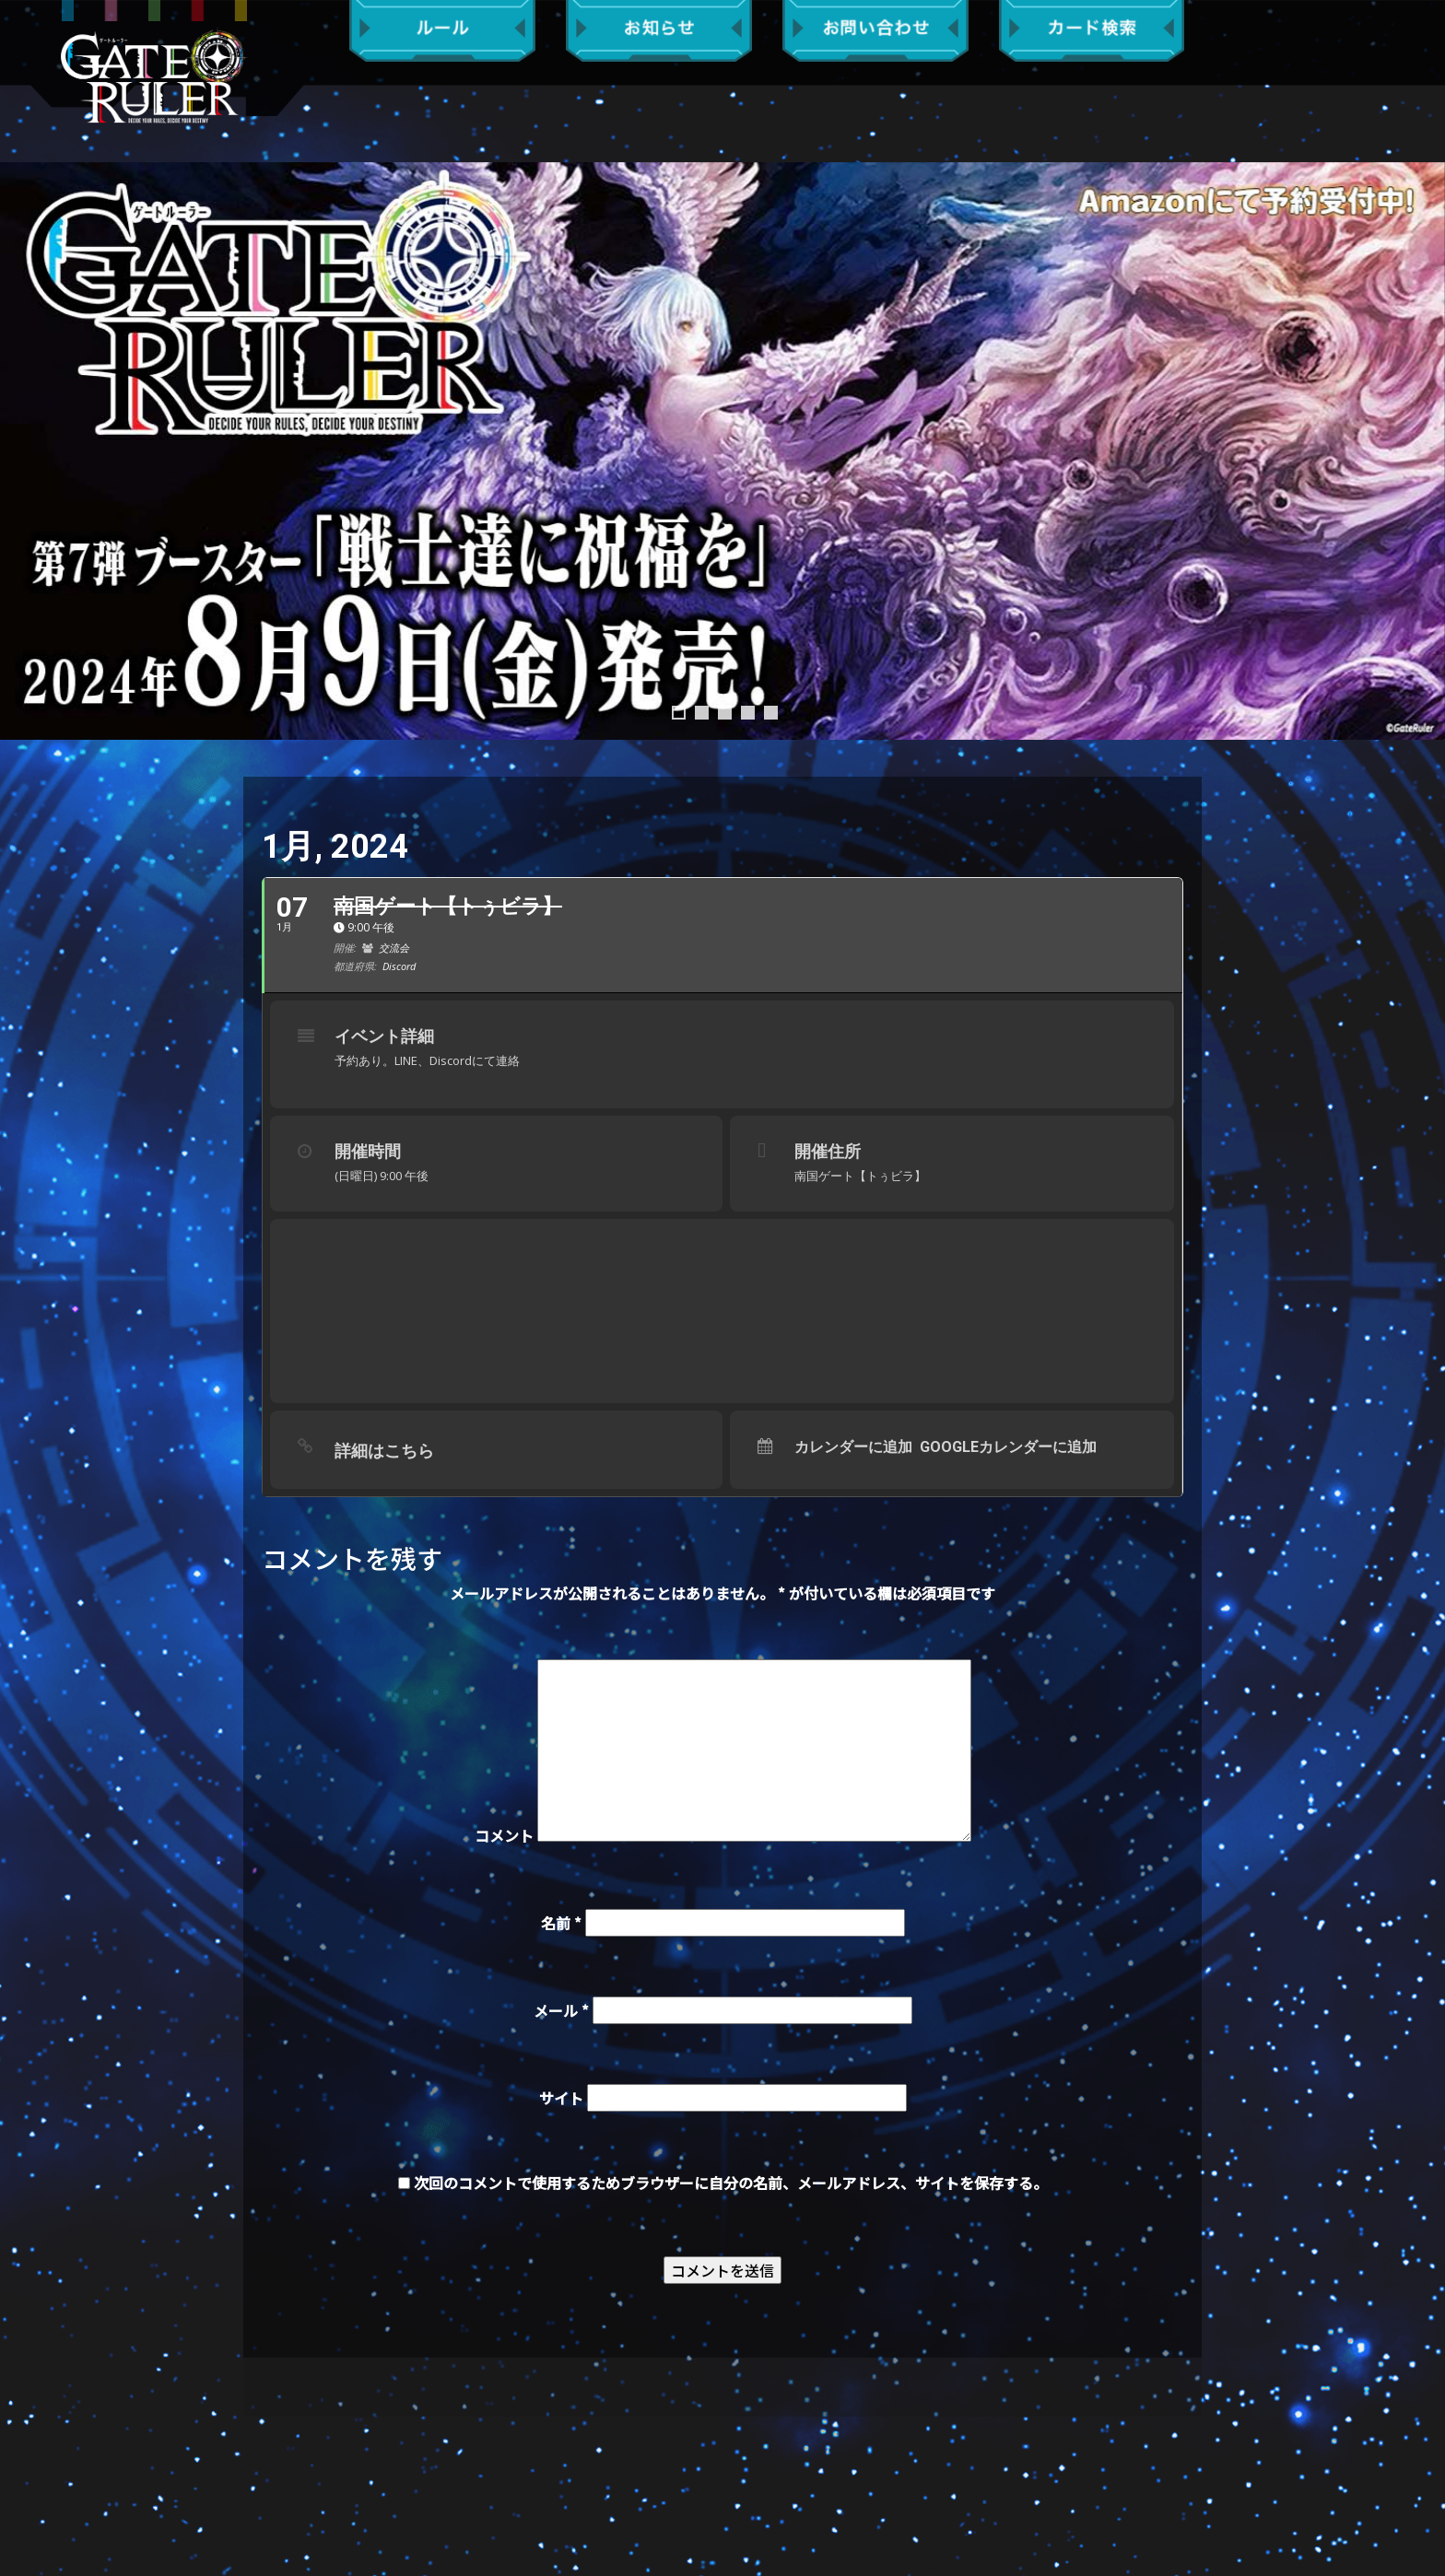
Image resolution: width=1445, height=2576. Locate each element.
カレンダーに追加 (853, 1447)
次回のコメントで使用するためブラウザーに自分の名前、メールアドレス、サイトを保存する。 (731, 2183)
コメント (504, 1835)
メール (561, 2010)
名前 (561, 1923)
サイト (561, 2098)
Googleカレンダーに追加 (1008, 1447)
